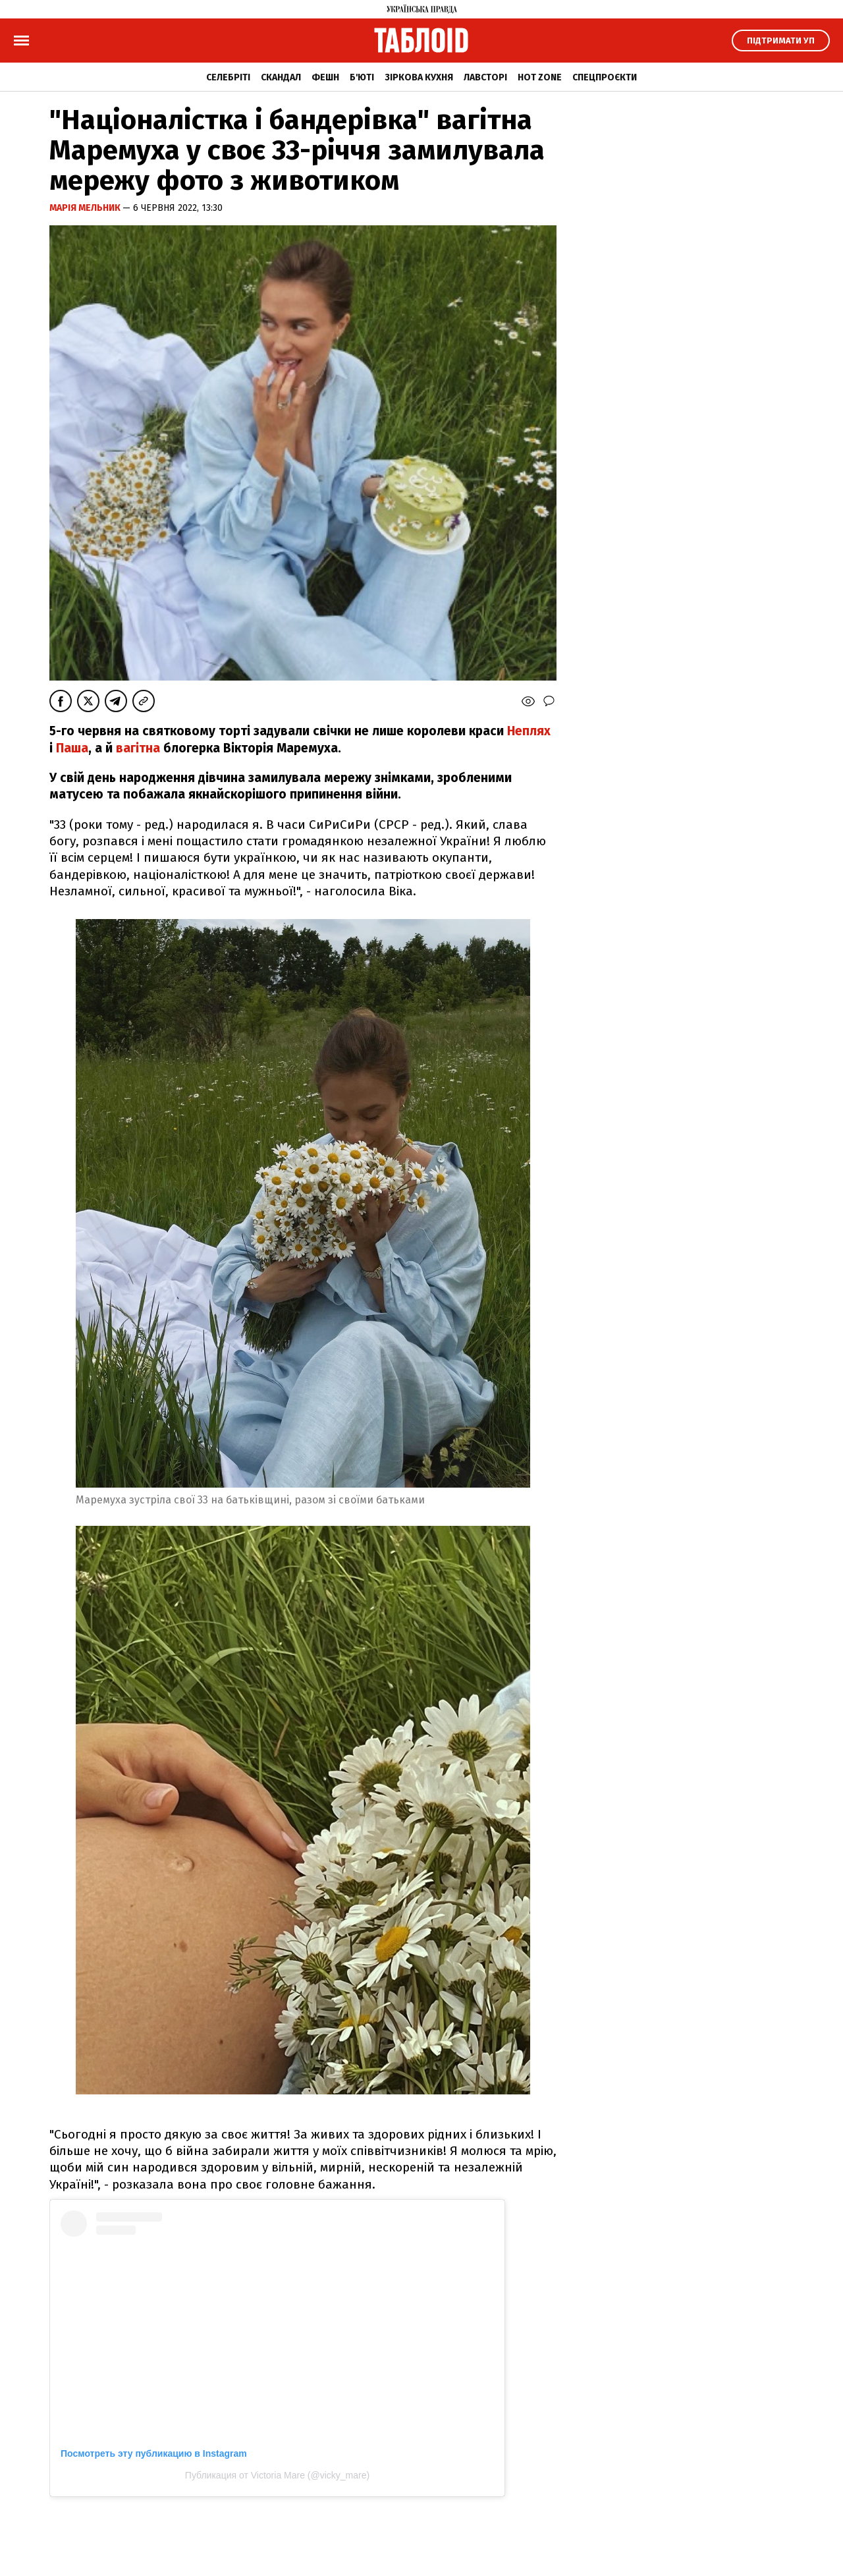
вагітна (138, 748)
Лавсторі (485, 77)
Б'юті (362, 77)
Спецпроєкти (604, 77)
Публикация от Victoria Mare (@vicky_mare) (277, 2475)
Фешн (325, 77)
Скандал (281, 77)
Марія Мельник (85, 207)
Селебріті (228, 77)
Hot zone (540, 77)
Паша (72, 748)
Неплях (529, 731)
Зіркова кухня (419, 77)
